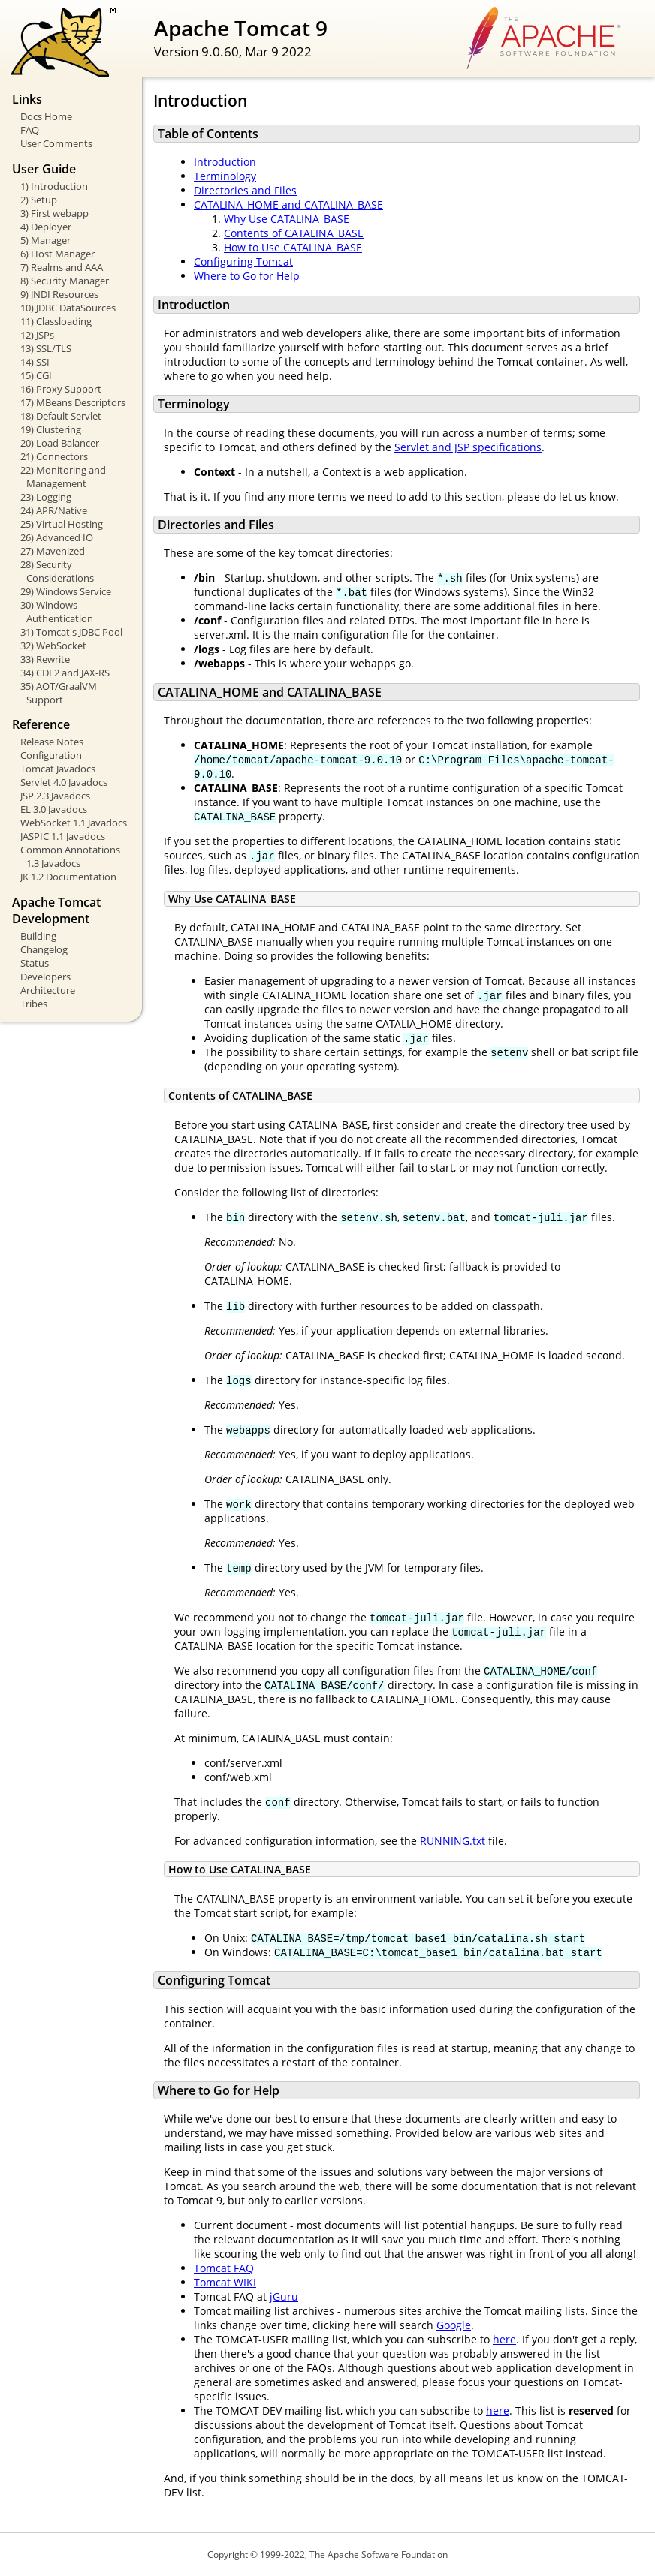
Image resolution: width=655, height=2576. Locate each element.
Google (453, 2325)
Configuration (51, 755)
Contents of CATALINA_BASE (294, 233)
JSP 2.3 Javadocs (55, 795)
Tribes (33, 1003)
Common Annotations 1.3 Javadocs (70, 856)
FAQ (29, 130)
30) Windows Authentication (56, 611)
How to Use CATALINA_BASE (293, 247)
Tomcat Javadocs (57, 768)
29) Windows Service (65, 591)
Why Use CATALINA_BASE (286, 219)
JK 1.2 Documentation (68, 876)
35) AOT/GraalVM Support (58, 692)
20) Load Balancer (59, 443)
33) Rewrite (45, 659)
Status (34, 963)
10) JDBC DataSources (68, 307)
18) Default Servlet (60, 416)
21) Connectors (54, 456)
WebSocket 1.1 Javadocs (73, 822)
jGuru (284, 2296)
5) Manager (45, 240)
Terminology (225, 176)
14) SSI (35, 362)
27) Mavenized (52, 551)
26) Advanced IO (56, 537)
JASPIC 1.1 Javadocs (62, 836)
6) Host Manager (57, 253)
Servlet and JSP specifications (468, 447)
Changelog (44, 949)
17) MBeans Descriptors (72, 402)
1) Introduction (54, 186)
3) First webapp (54, 213)
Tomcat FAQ (224, 2268)
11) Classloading (56, 321)
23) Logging (45, 497)
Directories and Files (245, 190)
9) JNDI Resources (59, 294)
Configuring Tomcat (243, 261)
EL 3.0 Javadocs (53, 809)
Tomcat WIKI (225, 2282)
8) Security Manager (64, 280)
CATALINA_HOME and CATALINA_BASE (288, 204)
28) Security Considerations (57, 571)
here (504, 2339)
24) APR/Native (53, 510)
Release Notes (51, 741)
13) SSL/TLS (45, 348)
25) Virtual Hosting (61, 524)
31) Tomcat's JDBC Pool (71, 632)
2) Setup (38, 199)
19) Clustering (50, 429)
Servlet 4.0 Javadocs (63, 782)
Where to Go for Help (247, 276)
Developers (45, 976)
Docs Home (46, 116)
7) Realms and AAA (61, 267)
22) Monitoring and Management (63, 476)
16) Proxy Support (60, 389)
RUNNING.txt (454, 1841)
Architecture (47, 990)
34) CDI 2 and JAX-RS (65, 672)
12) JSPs (37, 335)
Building (38, 936)
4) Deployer (45, 226)
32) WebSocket (53, 645)
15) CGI (36, 375)
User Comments (56, 143)
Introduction (225, 162)
